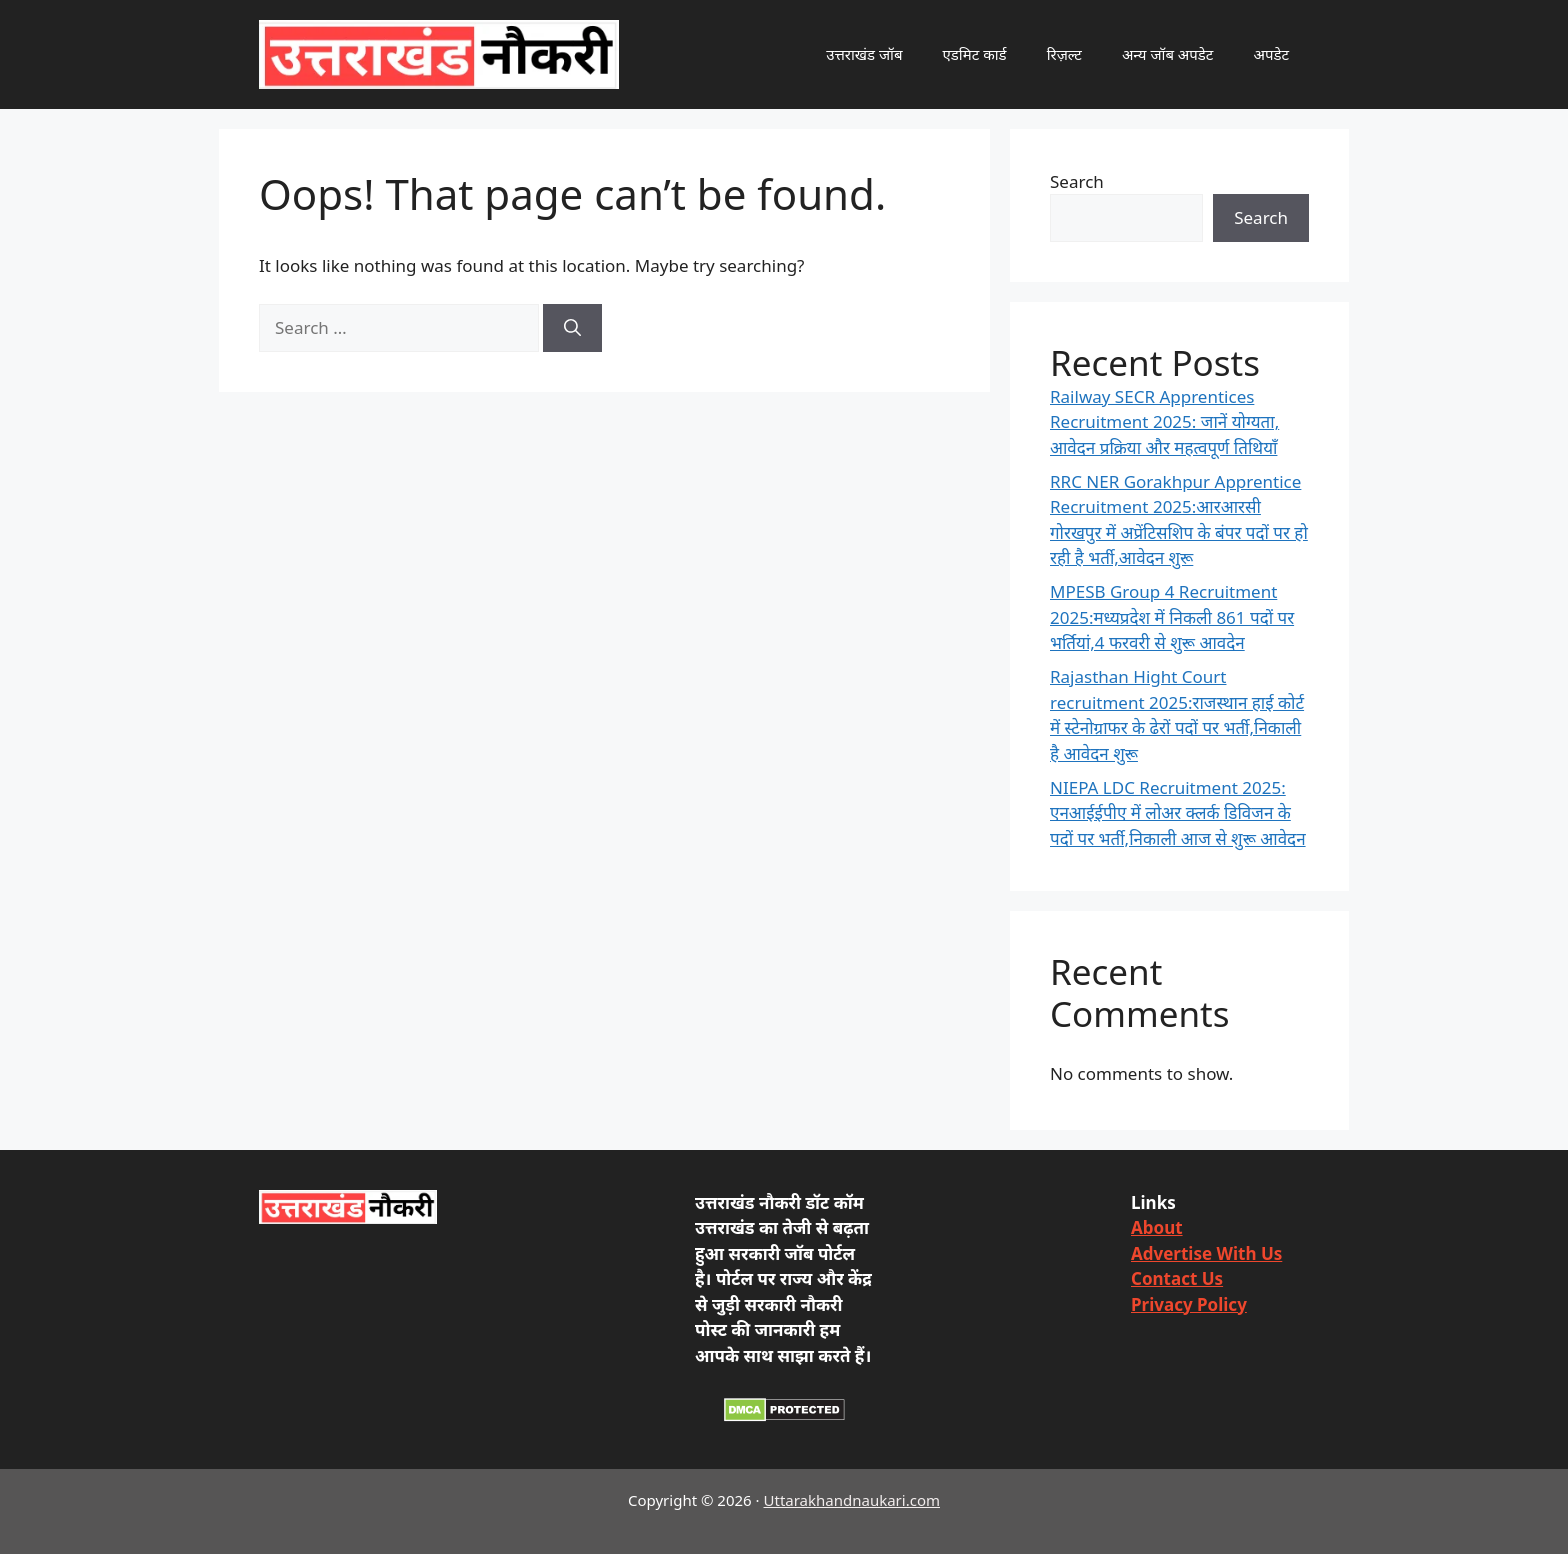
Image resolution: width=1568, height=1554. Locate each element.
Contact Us (1177, 1278)
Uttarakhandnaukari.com (852, 1500)
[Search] (572, 328)
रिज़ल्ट (1064, 54)
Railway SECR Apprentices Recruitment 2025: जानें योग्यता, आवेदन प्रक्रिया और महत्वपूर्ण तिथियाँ (1164, 422)
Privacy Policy (1189, 1304)
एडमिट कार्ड (975, 54)
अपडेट (1271, 54)
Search (1077, 181)
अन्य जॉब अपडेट (1168, 54)
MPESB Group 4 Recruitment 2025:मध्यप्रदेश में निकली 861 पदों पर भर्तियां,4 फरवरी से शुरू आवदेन (1172, 617)
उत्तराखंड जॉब (864, 54)
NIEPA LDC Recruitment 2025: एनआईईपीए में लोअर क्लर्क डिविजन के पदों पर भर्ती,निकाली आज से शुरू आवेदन (1178, 813)
